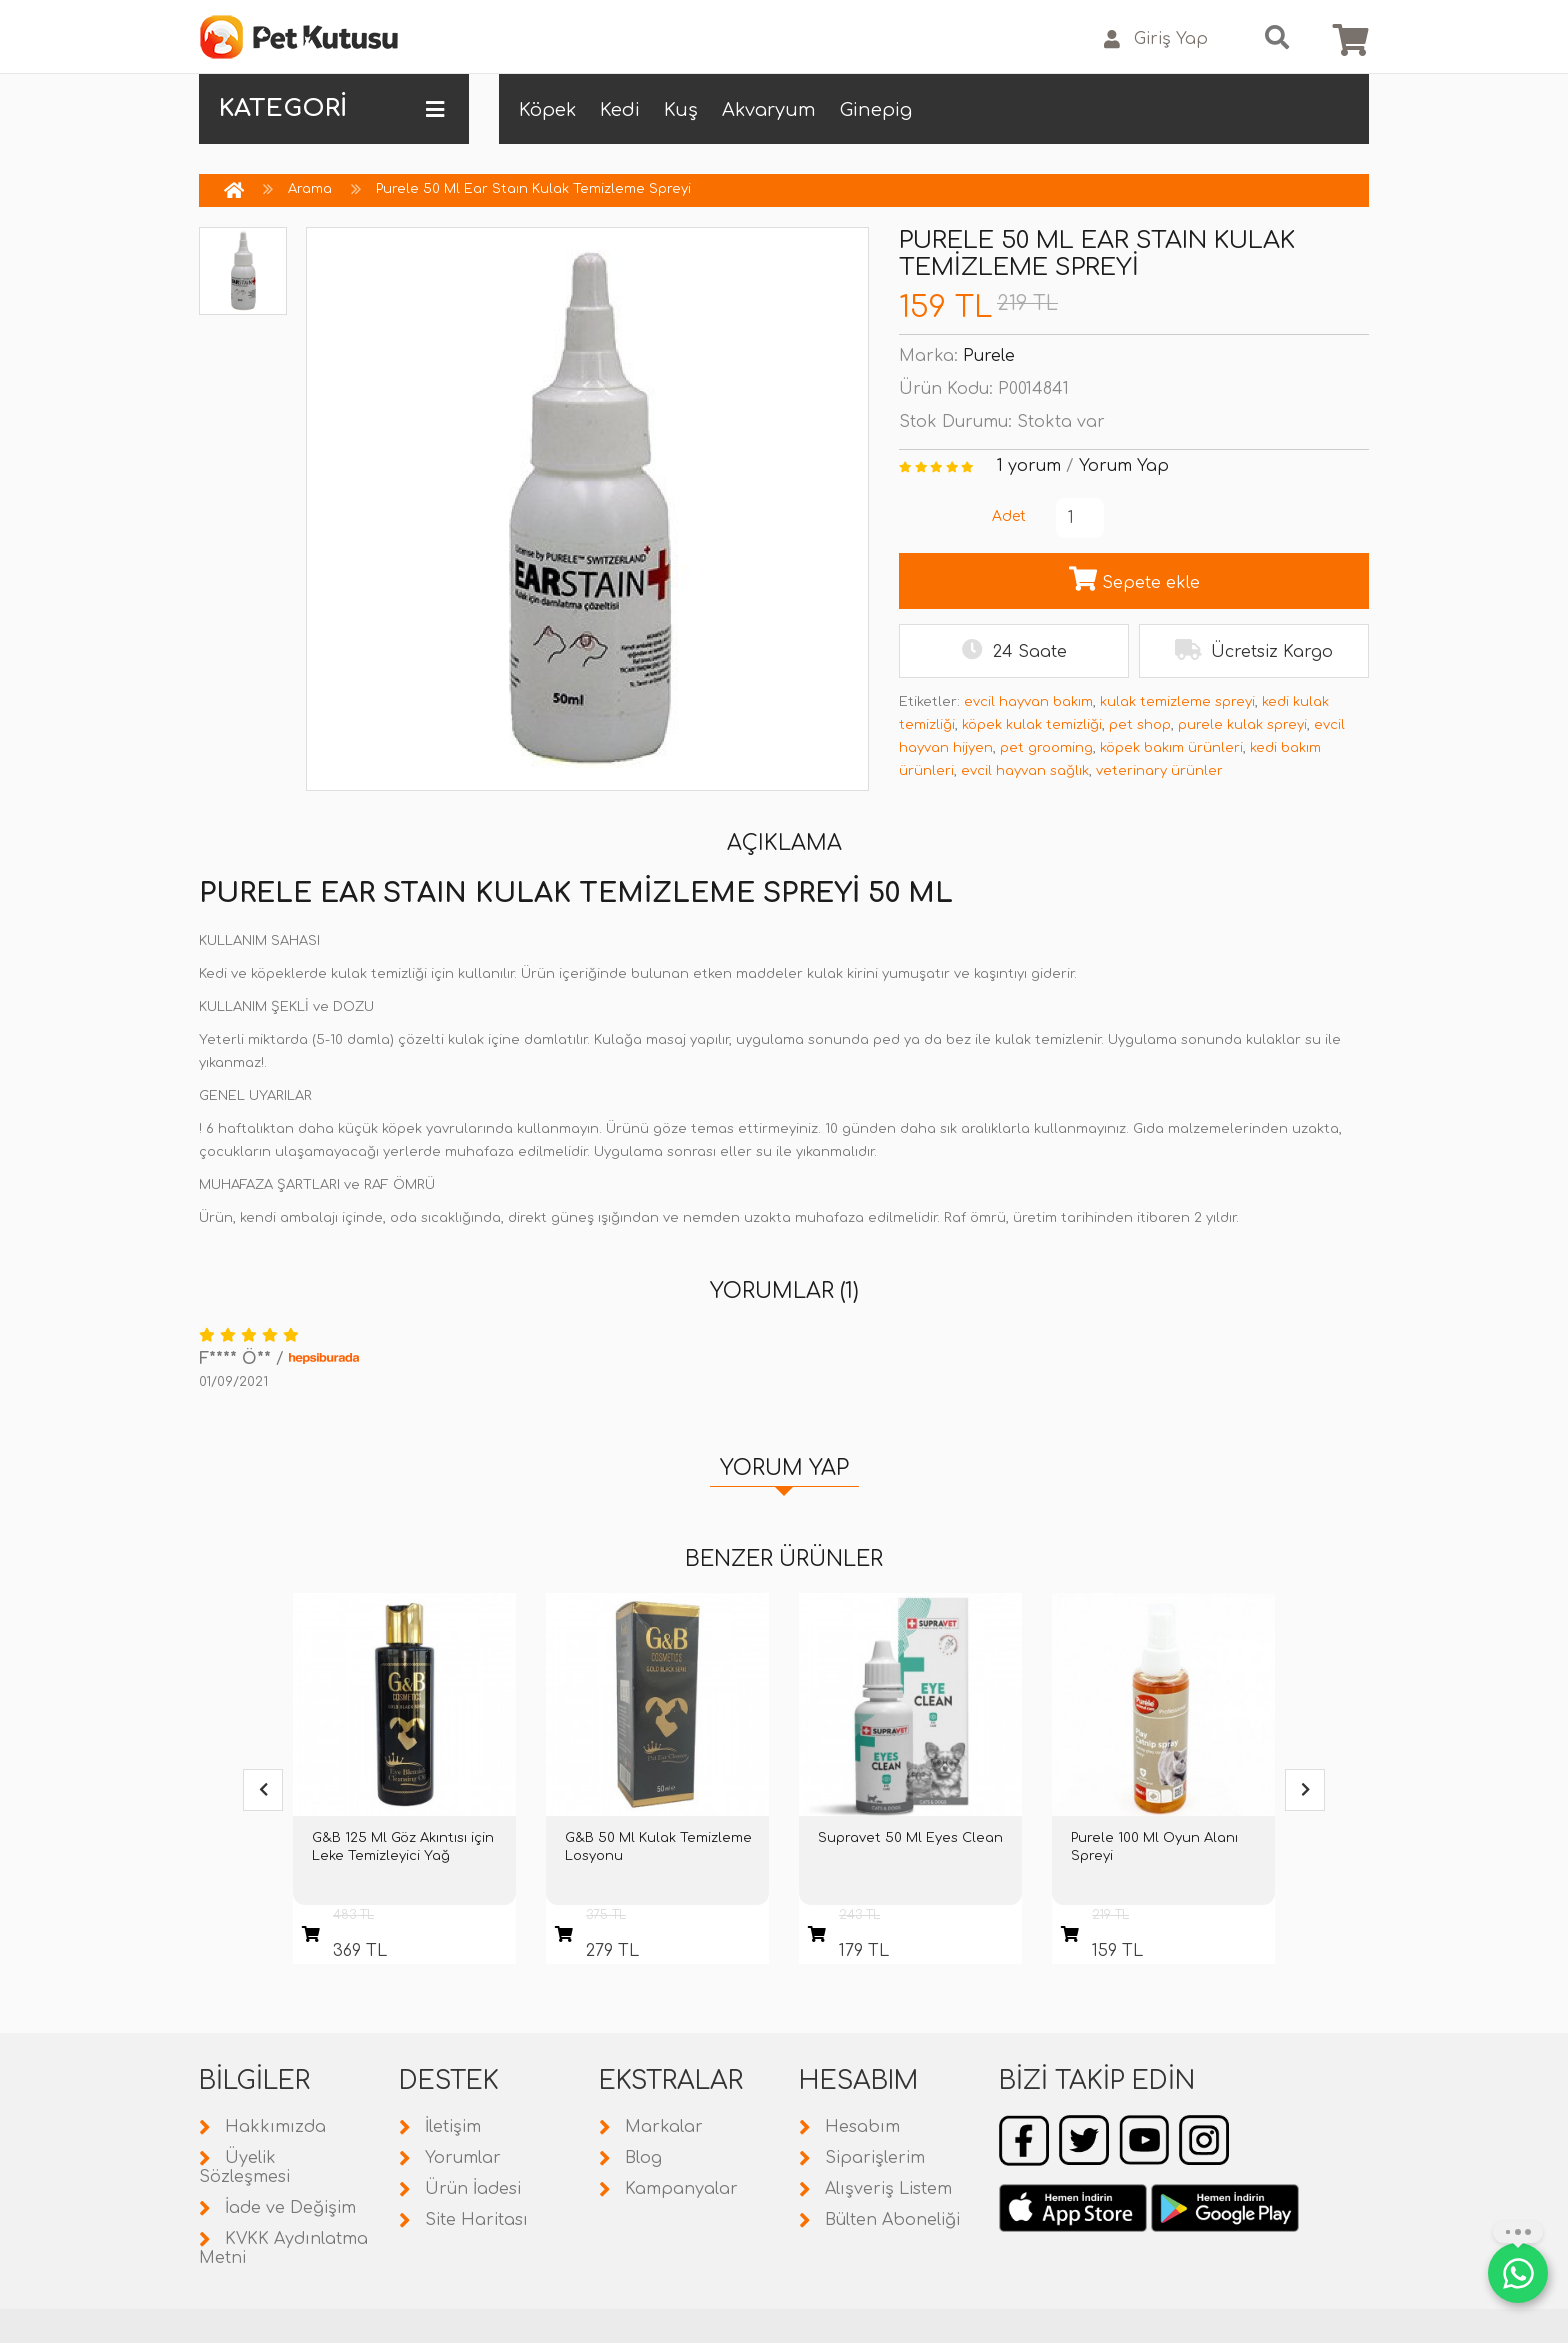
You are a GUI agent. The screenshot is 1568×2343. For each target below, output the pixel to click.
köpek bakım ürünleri (1171, 748)
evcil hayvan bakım (1028, 702)
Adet (1009, 516)
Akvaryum (769, 110)
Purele (989, 356)
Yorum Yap (1124, 466)
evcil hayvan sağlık (1025, 771)
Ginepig (876, 110)
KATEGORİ (331, 109)
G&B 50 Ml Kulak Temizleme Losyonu (658, 1847)
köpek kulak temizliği (1032, 725)
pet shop (1140, 725)
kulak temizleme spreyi (1177, 702)
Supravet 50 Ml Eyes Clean (910, 1838)
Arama (310, 189)
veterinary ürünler (1159, 771)
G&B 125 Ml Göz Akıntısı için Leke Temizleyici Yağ (403, 1847)
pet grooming (1046, 748)
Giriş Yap (1156, 39)
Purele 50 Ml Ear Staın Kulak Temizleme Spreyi (533, 189)
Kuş (681, 110)
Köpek (547, 110)
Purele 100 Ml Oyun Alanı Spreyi (1154, 1847)
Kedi (620, 110)
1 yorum (1029, 466)
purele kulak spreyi (1242, 725)
